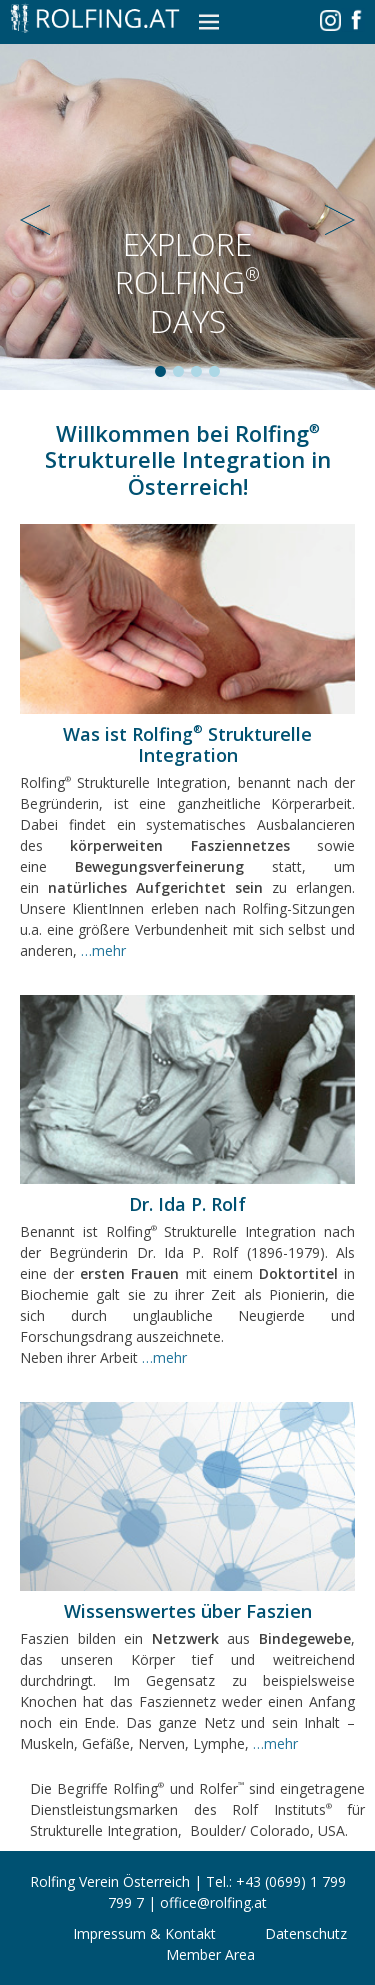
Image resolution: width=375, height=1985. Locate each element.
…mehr (103, 950)
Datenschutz (306, 1933)
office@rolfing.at (213, 1902)
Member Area (210, 1954)
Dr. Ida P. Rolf (187, 1204)
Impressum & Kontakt (144, 1933)
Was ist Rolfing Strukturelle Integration (187, 745)
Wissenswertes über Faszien (188, 1611)
